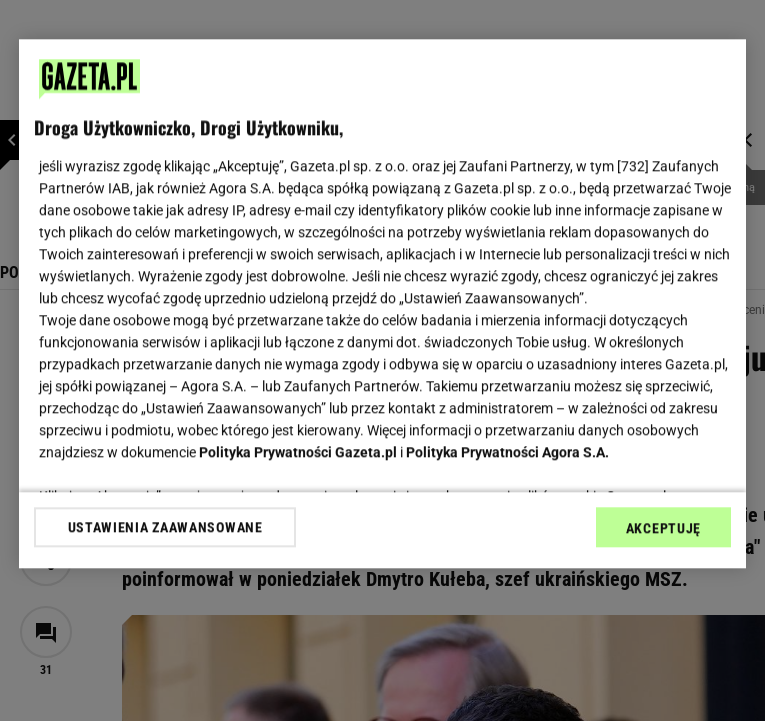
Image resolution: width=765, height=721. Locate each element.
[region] (382, 303)
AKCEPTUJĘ (663, 528)
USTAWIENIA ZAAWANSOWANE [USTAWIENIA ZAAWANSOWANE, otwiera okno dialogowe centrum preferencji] (165, 527)
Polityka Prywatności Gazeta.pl (298, 452)
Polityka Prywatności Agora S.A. (507, 452)
